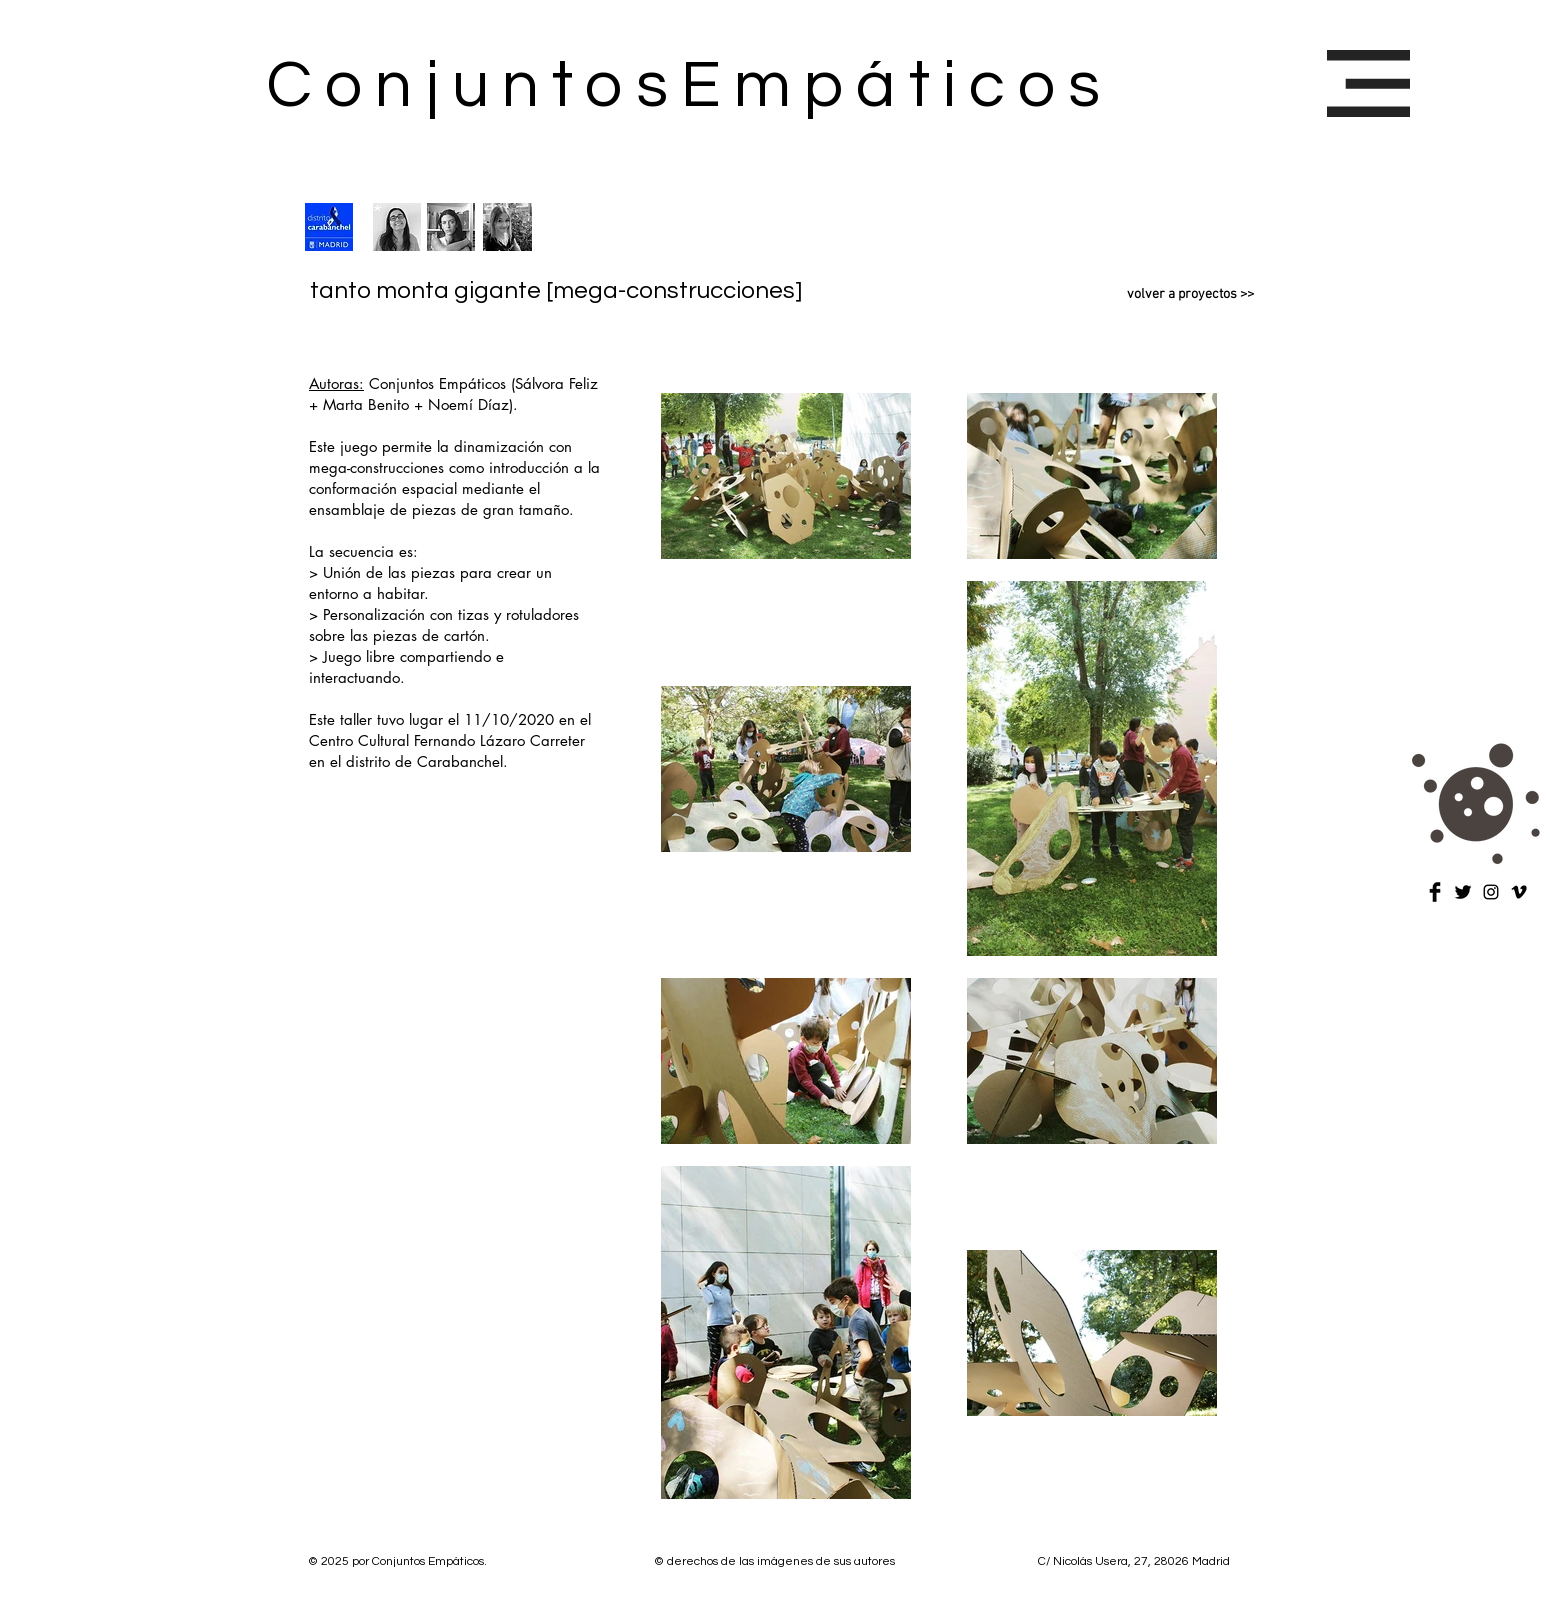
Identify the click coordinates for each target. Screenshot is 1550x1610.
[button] (1368, 83)
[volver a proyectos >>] (1158, 294)
